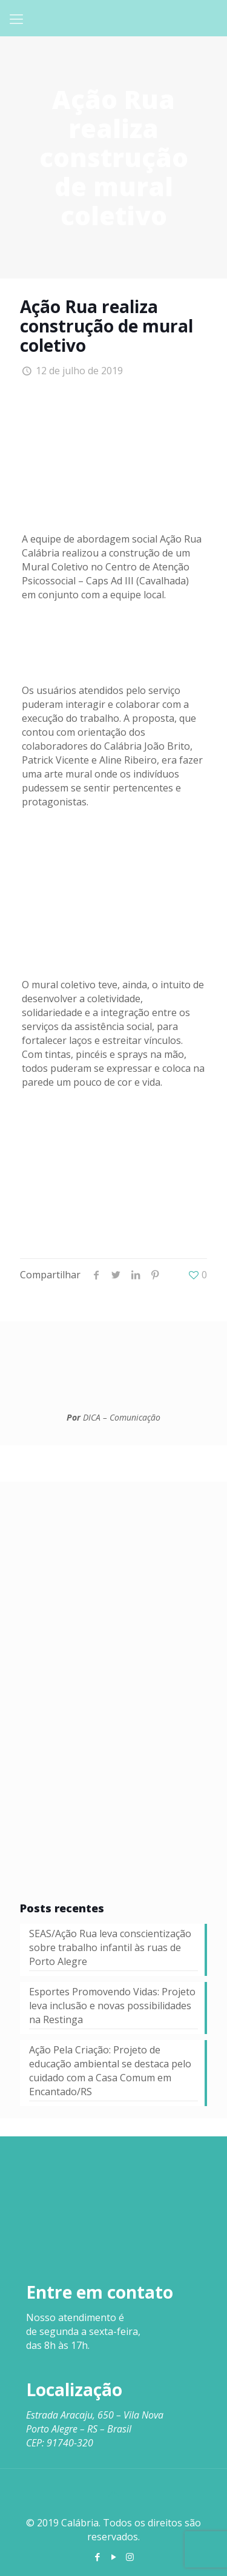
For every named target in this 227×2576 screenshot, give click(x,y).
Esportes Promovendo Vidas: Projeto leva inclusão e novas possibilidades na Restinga (112, 2005)
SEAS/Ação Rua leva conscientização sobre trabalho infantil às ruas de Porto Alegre (110, 1947)
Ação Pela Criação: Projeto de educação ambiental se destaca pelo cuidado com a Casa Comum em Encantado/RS (110, 2070)
